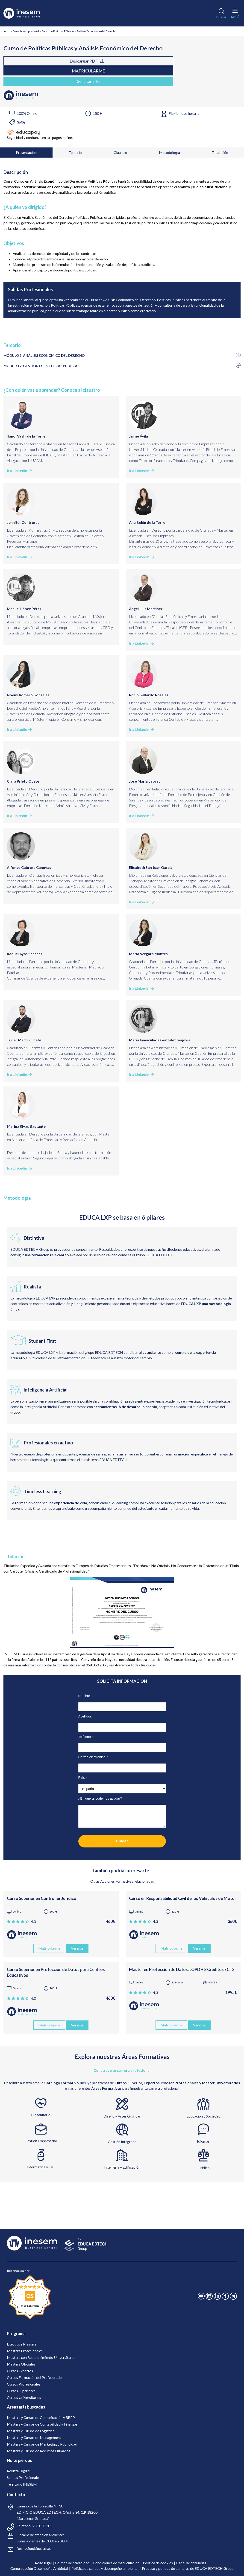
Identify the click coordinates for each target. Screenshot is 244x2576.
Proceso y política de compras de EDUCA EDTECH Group (188, 2558)
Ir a (19, 461)
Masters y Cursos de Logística (30, 2421)
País (83, 1767)
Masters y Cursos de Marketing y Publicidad (42, 2434)
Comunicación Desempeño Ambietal (39, 2558)
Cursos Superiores (21, 2381)
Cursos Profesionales (23, 2374)
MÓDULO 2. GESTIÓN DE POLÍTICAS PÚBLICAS (41, 356)
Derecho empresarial (26, 31)
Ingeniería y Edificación (122, 2157)
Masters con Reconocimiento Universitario (41, 2347)
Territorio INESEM (22, 2474)
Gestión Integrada (122, 2131)
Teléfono (86, 1727)
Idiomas (203, 2131)
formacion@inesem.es (34, 2538)
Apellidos (85, 1706)
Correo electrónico (93, 1747)
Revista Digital (18, 2461)
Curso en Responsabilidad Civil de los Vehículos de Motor (182, 1888)
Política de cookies (158, 2553)
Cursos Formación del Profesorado (34, 2367)
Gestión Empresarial (41, 2131)
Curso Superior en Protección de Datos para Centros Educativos (56, 1962)
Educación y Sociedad (203, 2106)
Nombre (85, 1686)
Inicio (6, 31)
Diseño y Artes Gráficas (122, 2106)
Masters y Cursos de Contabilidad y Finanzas (42, 2414)
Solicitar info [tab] (27, 71)
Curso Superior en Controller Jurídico (41, 1888)
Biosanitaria (40, 2105)
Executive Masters (21, 2334)
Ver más (77, 1938)
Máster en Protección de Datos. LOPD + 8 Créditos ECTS (182, 1959)
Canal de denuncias (191, 2553)
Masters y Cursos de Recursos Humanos (38, 2441)
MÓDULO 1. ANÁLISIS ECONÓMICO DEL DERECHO (44, 345)
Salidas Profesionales (23, 2467)
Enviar (122, 1831)
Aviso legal (43, 2553)
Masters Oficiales (21, 2354)
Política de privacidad (72, 2553)
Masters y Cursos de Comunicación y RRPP (41, 2407)
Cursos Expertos (20, 2361)
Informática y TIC (41, 2157)
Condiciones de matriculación (116, 2553)
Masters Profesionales (25, 2341)
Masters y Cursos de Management (34, 2427)
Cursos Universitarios (24, 2387)
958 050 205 (42, 2516)
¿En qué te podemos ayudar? (100, 1788)
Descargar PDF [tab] (26, 61)
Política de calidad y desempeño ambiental (104, 2558)
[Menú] (235, 13)
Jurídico (203, 2157)
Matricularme (77, 60)
